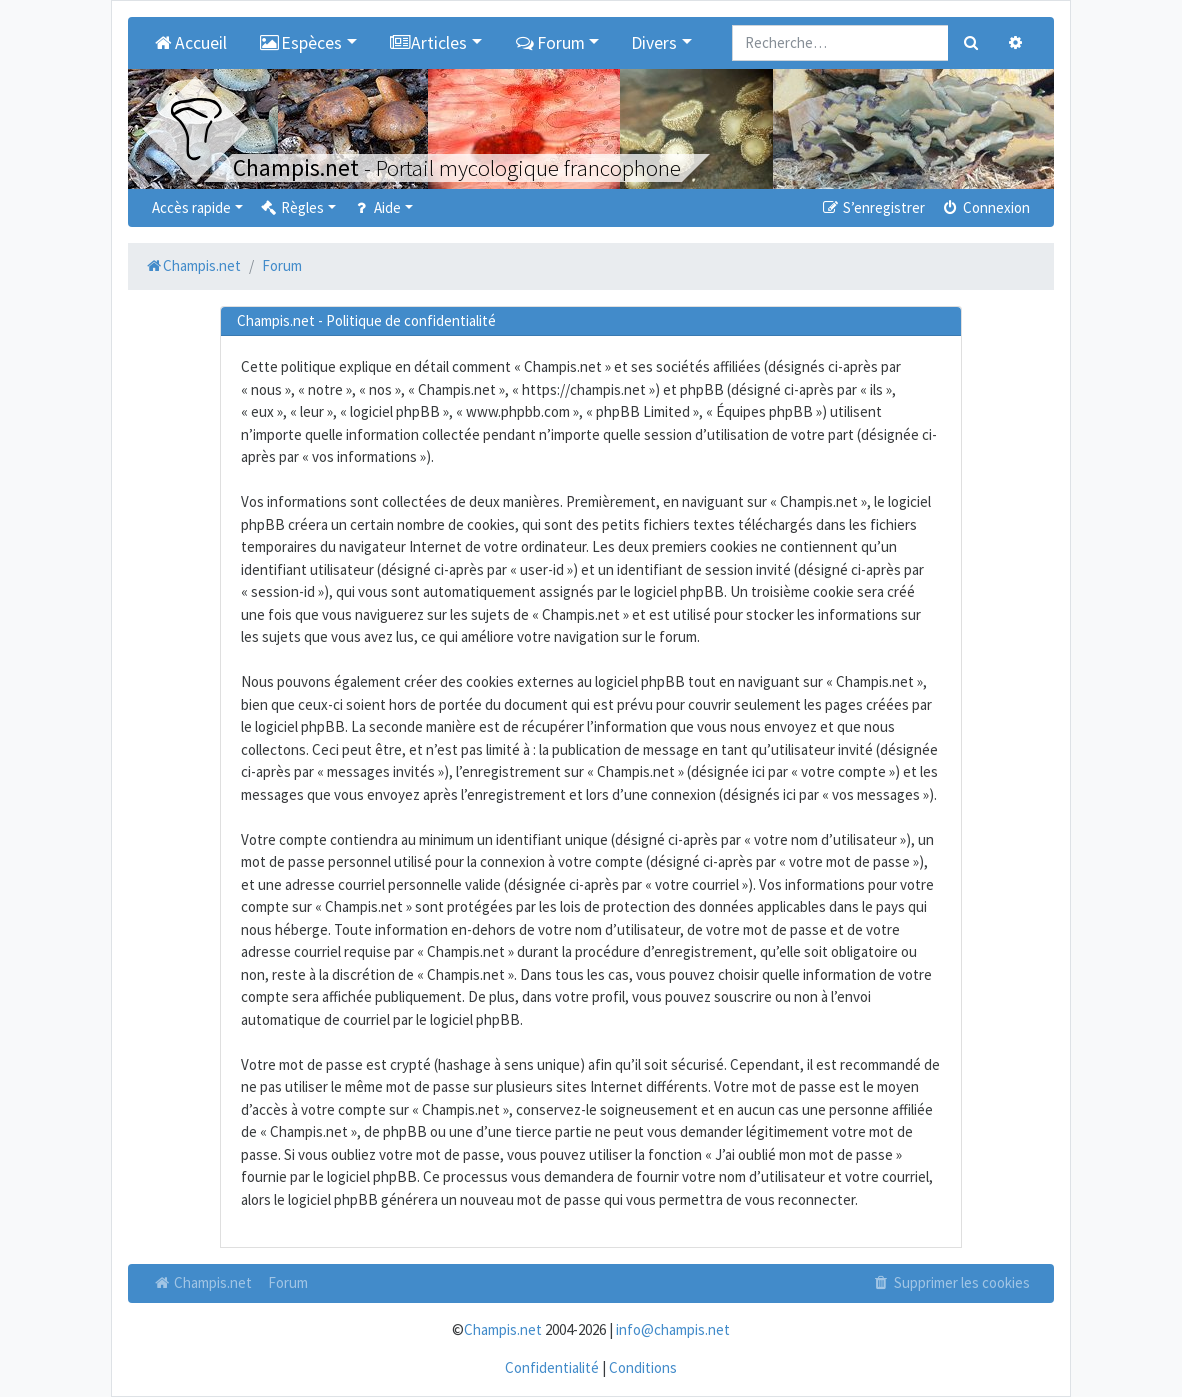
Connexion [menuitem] (985, 207)
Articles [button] (428, 43)
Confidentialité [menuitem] (552, 1367)
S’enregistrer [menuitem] (872, 207)
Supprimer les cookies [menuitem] (951, 1282)
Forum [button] (549, 43)
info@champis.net (673, 1329)
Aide (376, 207)
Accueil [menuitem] (189, 43)
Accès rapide (191, 207)
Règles (291, 207)
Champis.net (202, 1282)
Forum (288, 1282)
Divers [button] (654, 43)
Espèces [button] (301, 43)
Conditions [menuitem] (643, 1367)
